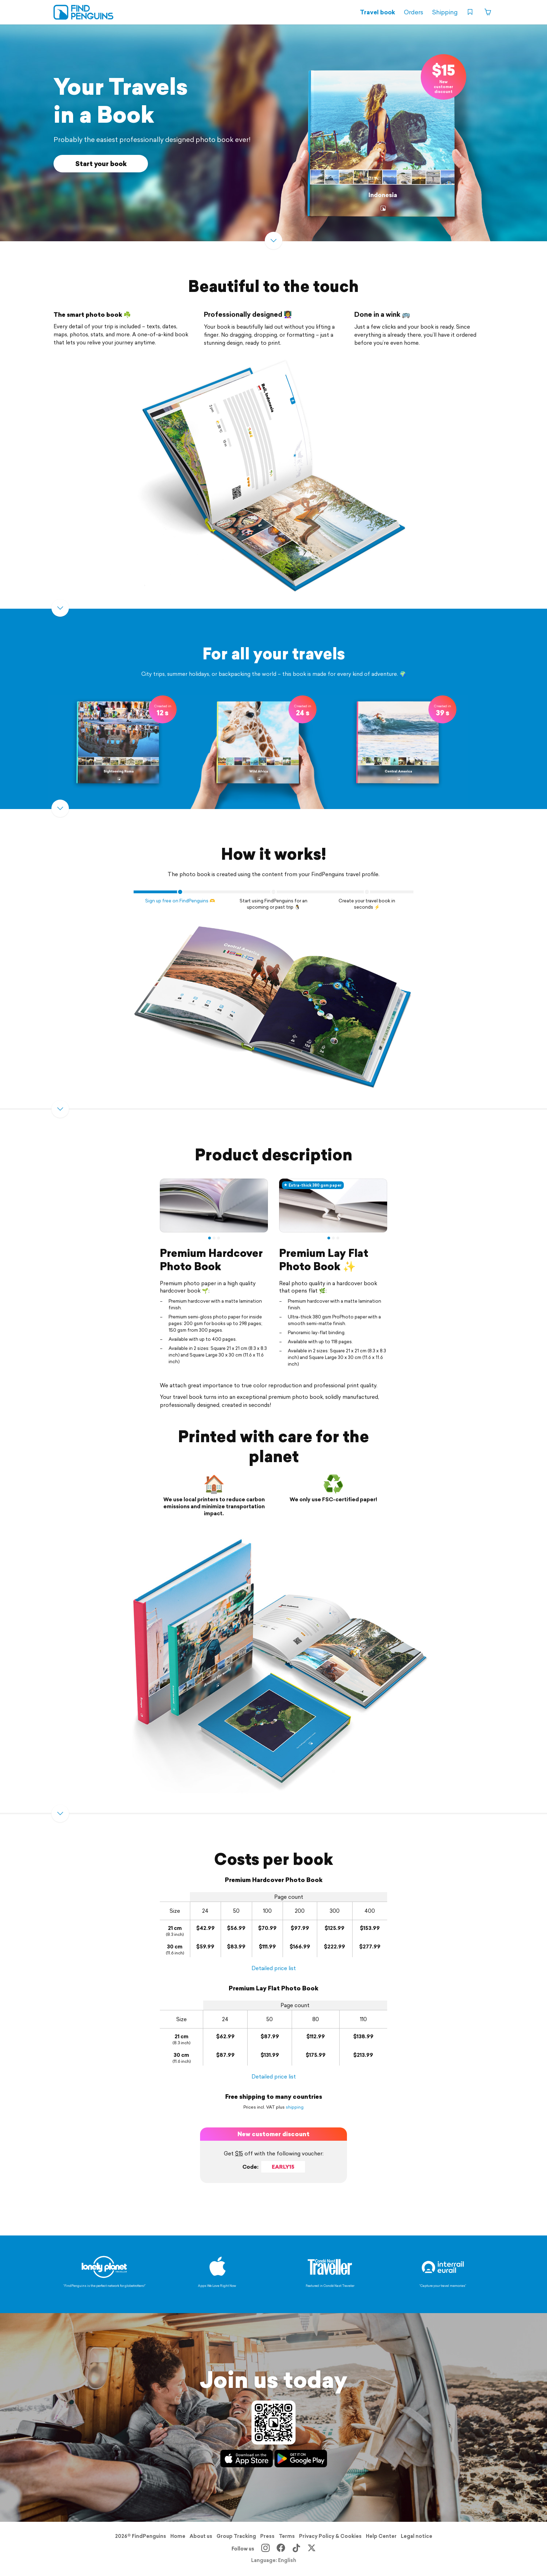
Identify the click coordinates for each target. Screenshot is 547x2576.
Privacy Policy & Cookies (330, 2536)
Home (177, 2536)
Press (267, 2536)
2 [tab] (214, 1238)
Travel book (377, 12)
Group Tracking (236, 2536)
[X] (311, 2548)
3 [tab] (218, 1238)
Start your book (101, 164)
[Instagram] (265, 2548)
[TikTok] (296, 2548)
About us (201, 2536)
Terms (287, 2536)
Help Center (381, 2536)
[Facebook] (281, 2548)
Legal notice (416, 2536)
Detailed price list (273, 1968)
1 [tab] (209, 1238)
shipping (295, 2107)
